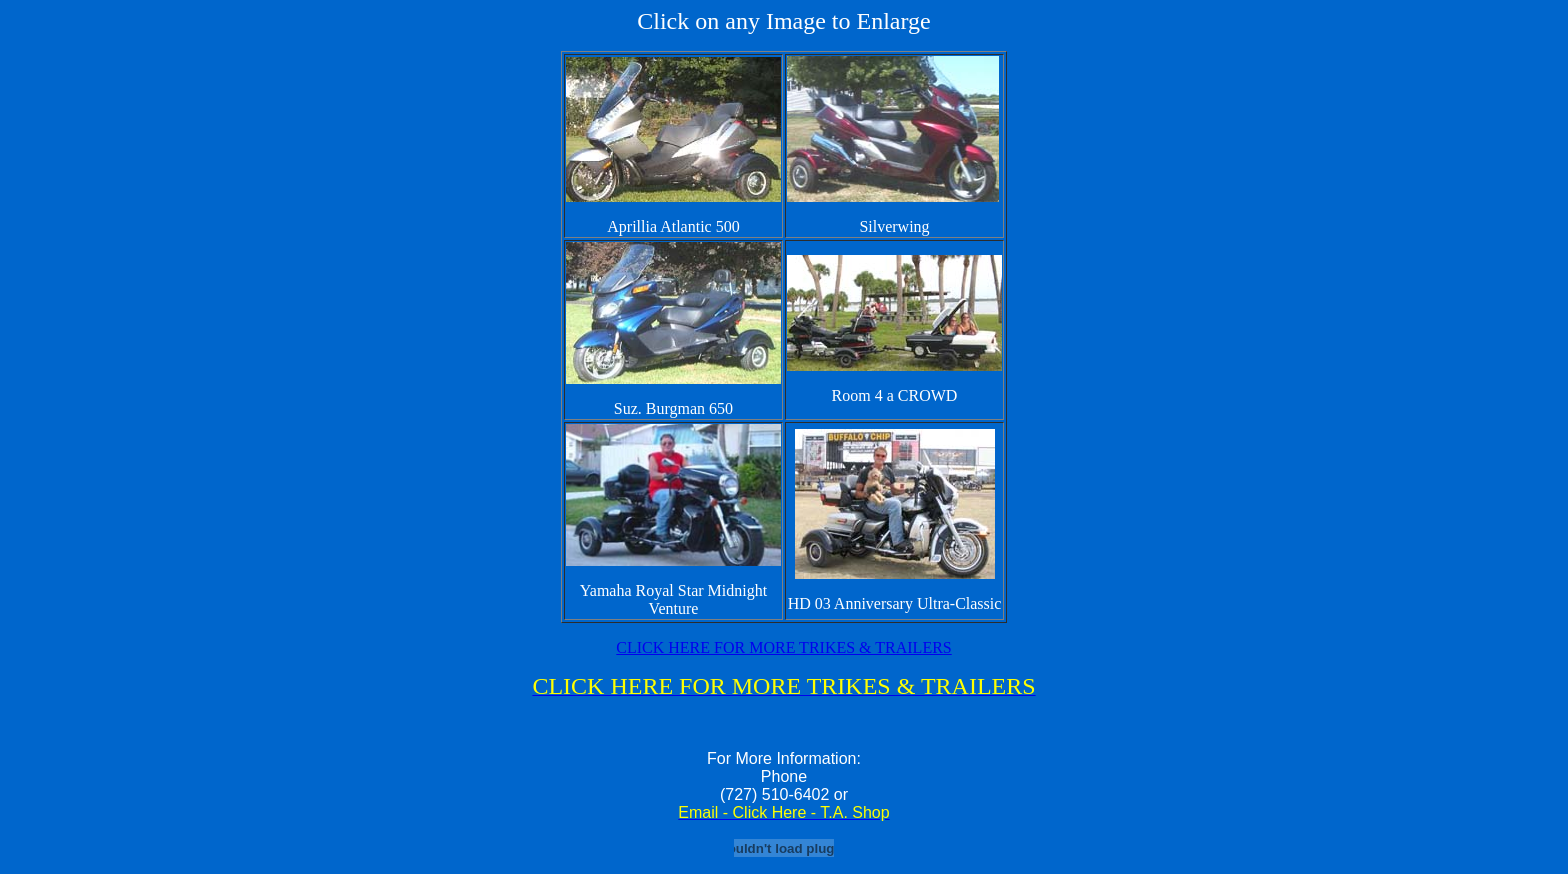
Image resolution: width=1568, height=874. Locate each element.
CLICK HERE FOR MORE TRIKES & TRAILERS (783, 647)
